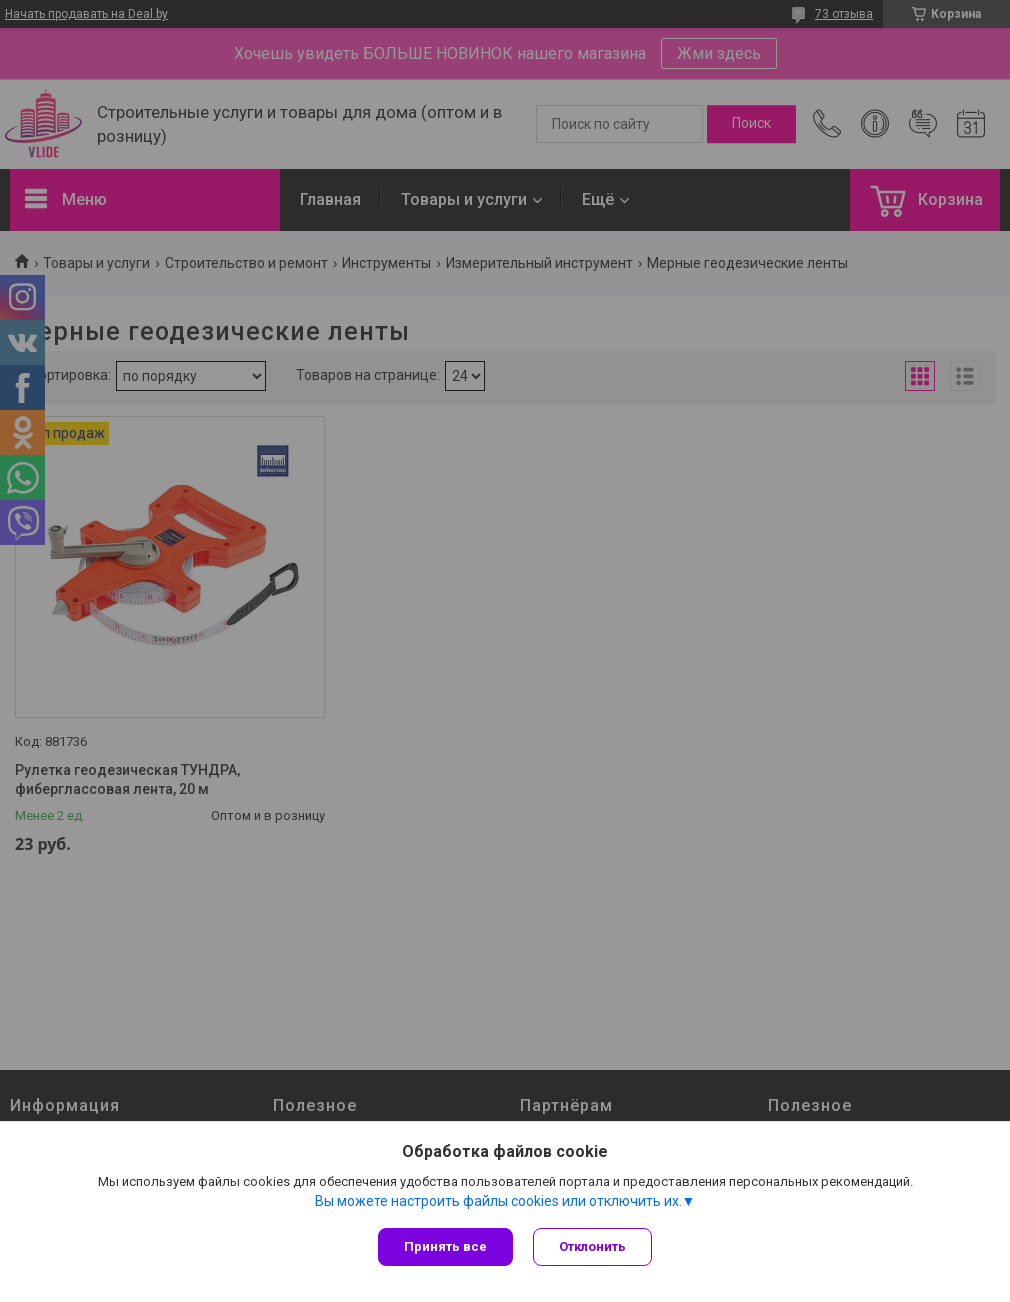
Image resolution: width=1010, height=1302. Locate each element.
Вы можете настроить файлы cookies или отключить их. (498, 1201)
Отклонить (592, 1246)
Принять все (445, 1246)
